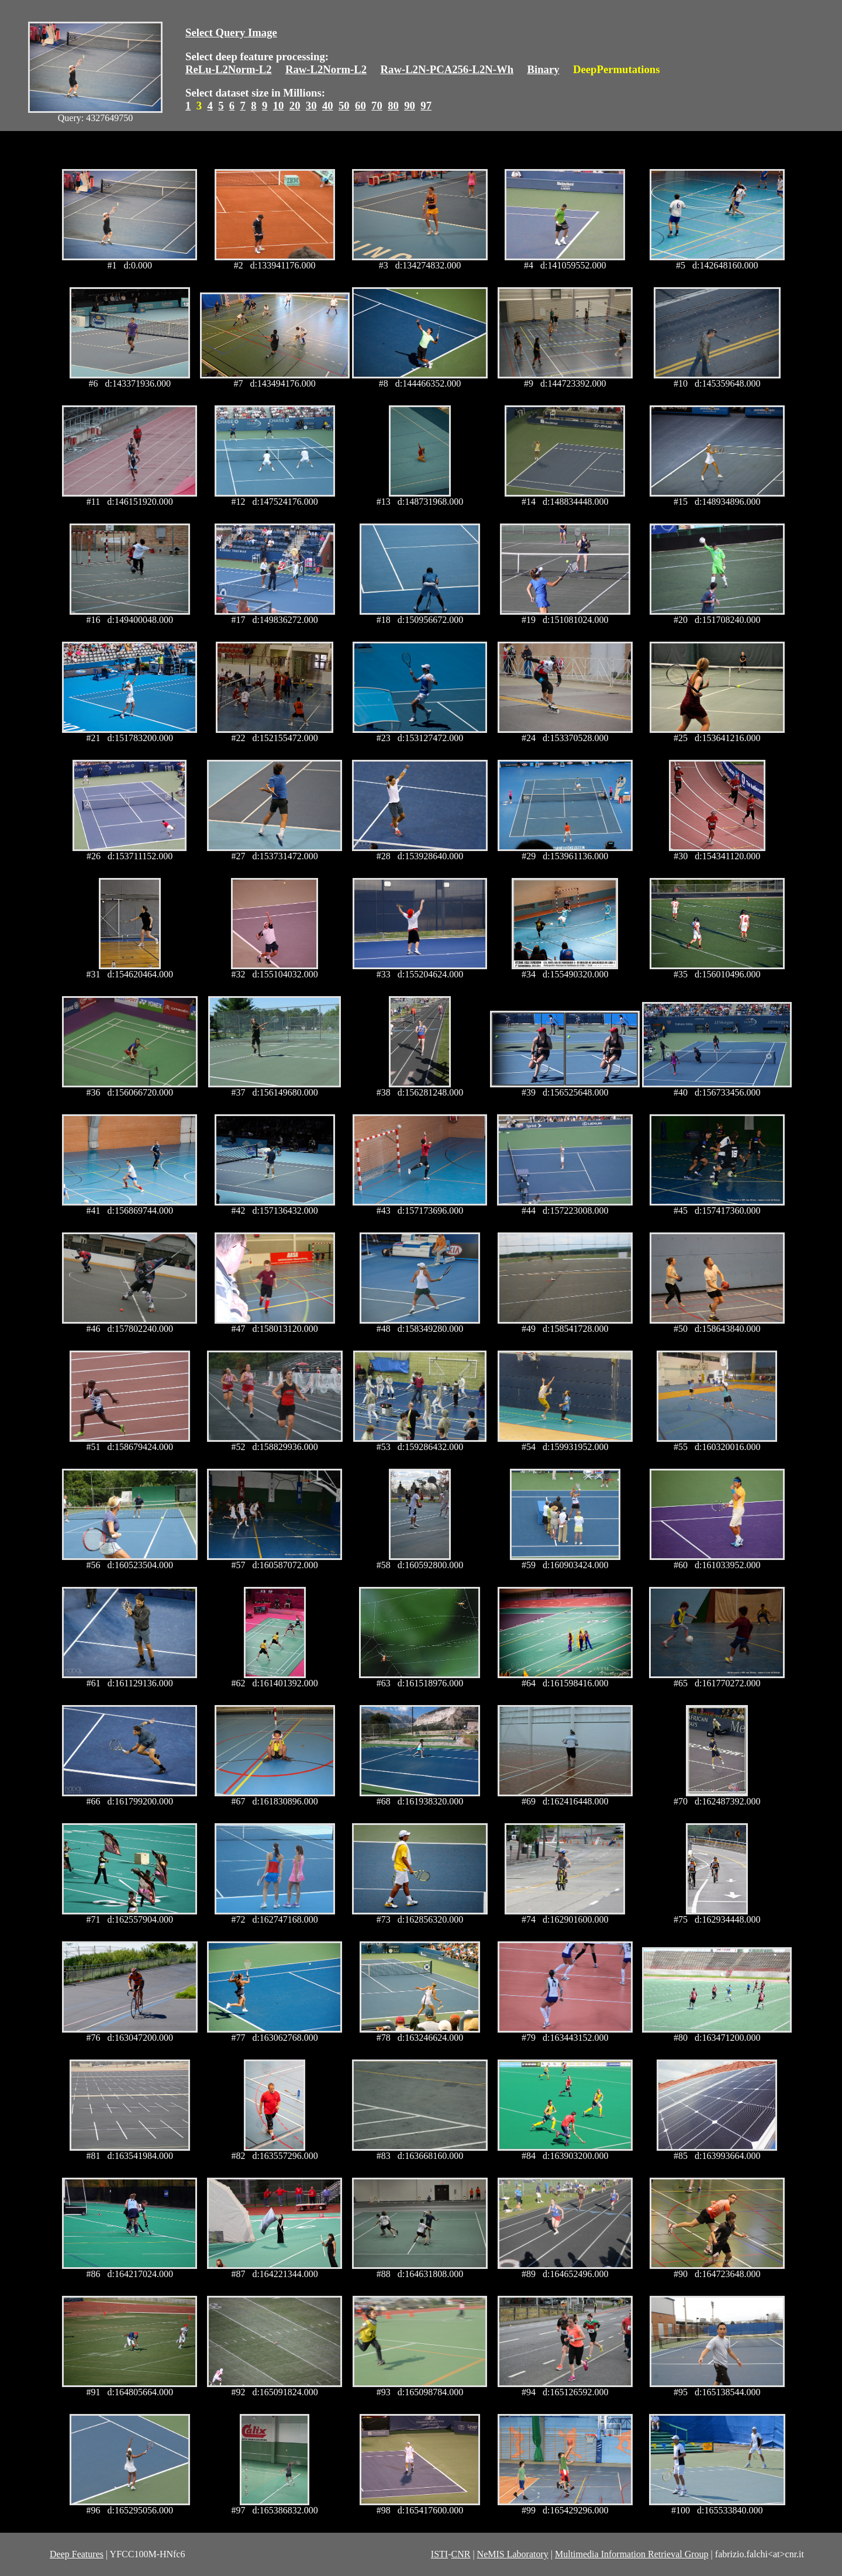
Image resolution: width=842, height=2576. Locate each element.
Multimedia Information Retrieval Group (632, 2554)
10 (278, 105)
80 (393, 105)
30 (311, 105)
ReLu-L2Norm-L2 (228, 69)
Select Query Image (231, 32)
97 (426, 105)
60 (360, 105)
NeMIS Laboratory (512, 2554)
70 (376, 105)
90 (409, 105)
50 (344, 105)
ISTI (439, 2554)
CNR (460, 2554)
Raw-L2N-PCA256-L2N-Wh (447, 69)
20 (295, 105)
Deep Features (76, 2554)
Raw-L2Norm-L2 (326, 69)
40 (327, 105)
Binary (543, 69)
